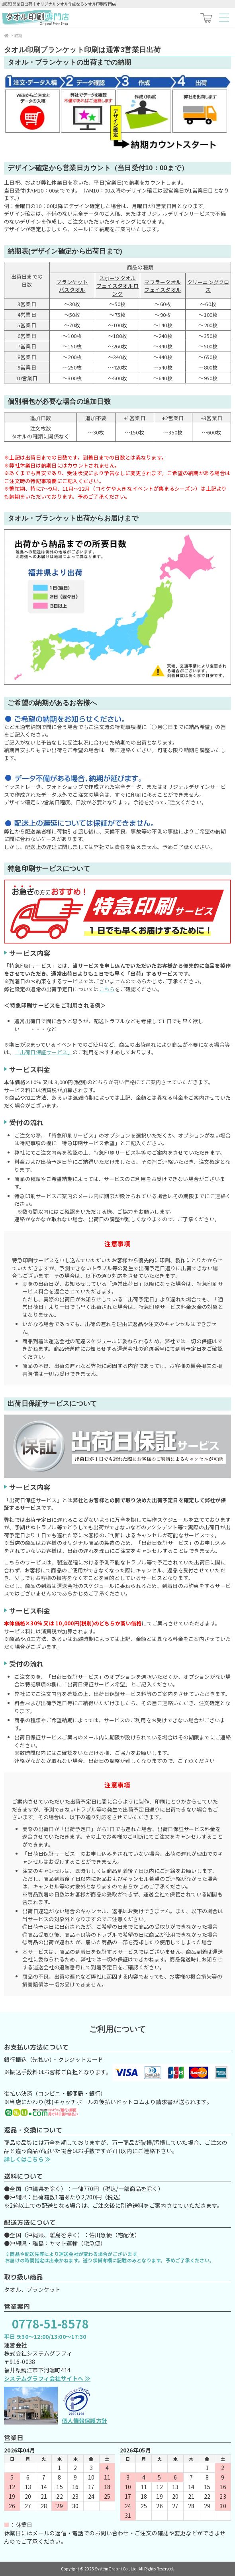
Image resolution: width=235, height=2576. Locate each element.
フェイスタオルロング (117, 289)
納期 (18, 35)
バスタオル (72, 289)
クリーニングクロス (208, 286)
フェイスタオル (162, 289)
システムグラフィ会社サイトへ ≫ (47, 2378)
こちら (107, 989)
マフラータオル (162, 282)
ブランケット (72, 282)
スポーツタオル (117, 278)
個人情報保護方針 (84, 2421)
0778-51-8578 (50, 2323)
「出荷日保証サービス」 (44, 1052)
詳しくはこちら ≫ (27, 2159)
